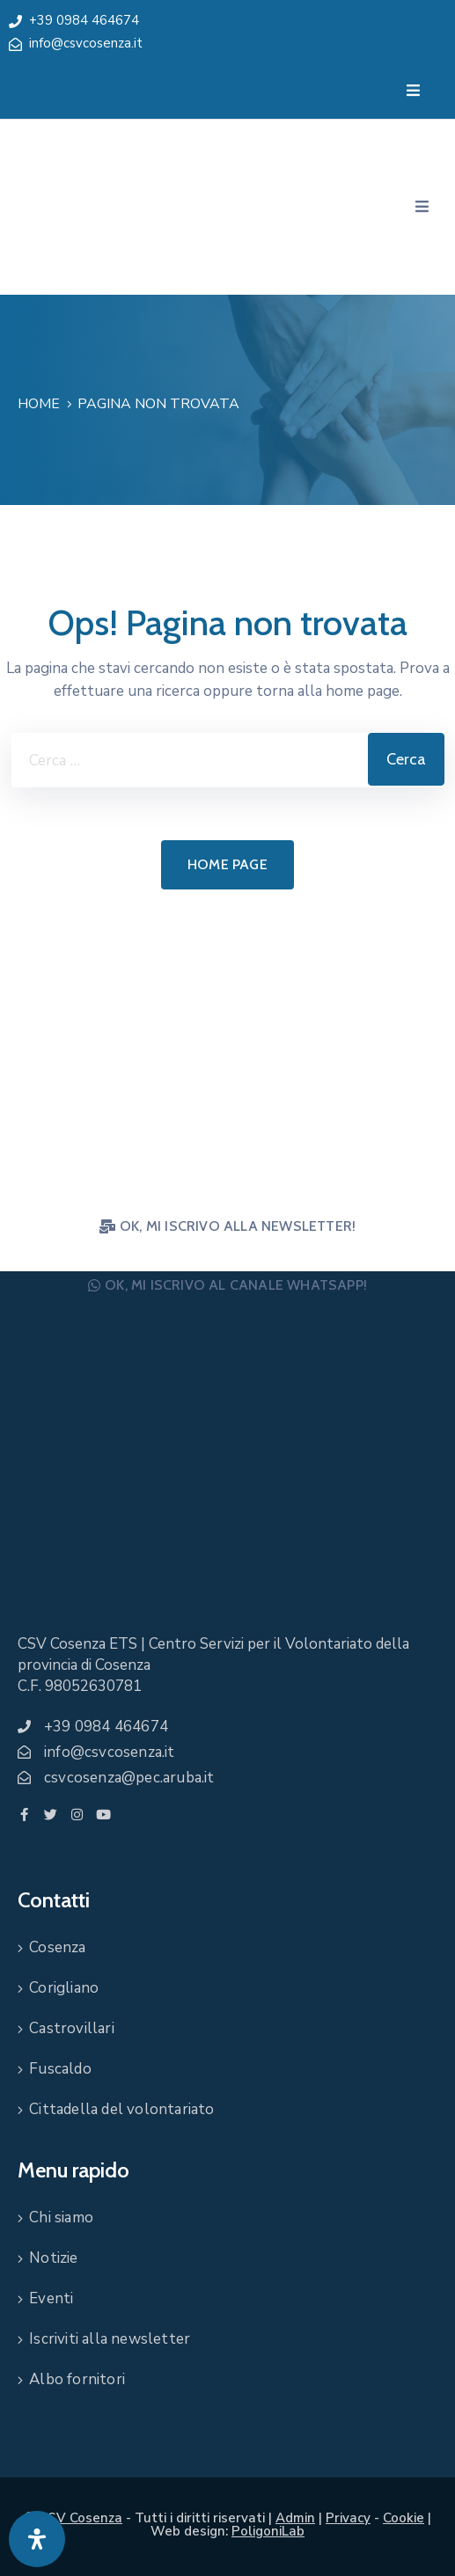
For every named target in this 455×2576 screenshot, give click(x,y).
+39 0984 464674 (84, 20)
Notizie (53, 2258)
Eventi (51, 2298)
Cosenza (57, 1947)
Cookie (403, 2518)
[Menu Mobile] (413, 91)
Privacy (348, 2518)
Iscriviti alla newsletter (109, 2339)
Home (39, 403)
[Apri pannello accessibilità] (37, 2539)
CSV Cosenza (80, 2518)
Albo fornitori (77, 2379)
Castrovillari (71, 2028)
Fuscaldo (60, 2069)
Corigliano (64, 1988)
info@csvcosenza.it (86, 43)
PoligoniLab (268, 2531)
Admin (295, 2518)
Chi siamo (61, 2217)
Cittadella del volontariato (121, 2109)
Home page (227, 864)
